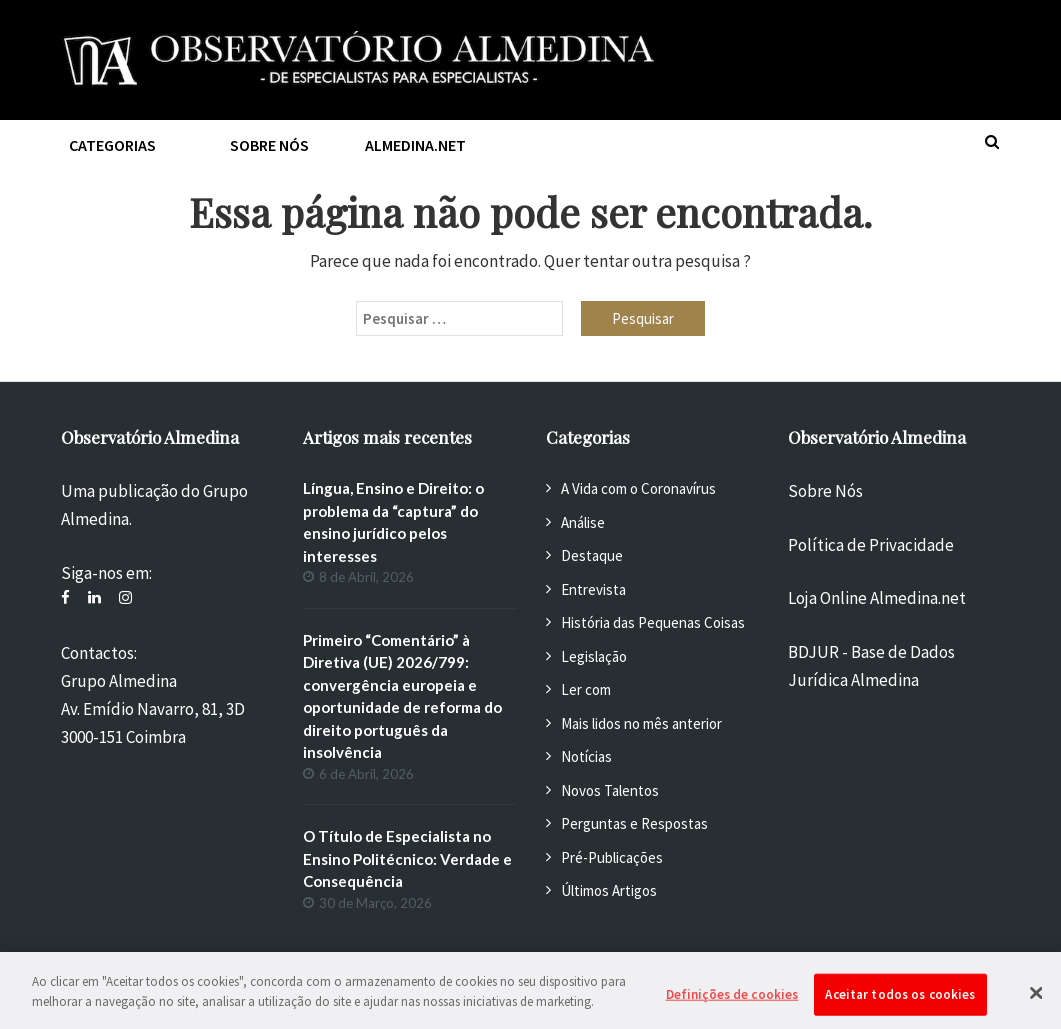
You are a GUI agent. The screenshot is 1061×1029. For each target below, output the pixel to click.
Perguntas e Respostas (634, 823)
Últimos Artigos (609, 890)
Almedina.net (415, 145)
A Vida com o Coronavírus (638, 488)
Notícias (586, 756)
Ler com (586, 689)
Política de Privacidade (871, 545)
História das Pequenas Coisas (653, 622)
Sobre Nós (825, 491)
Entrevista (593, 589)
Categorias (112, 145)
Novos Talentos (610, 790)
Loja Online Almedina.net (877, 598)
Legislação (594, 656)
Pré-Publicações (612, 857)
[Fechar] (1036, 1003)
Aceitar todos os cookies (900, 1004)
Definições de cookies (732, 1004)
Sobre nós (269, 145)
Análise (583, 522)
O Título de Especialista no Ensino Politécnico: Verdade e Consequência (407, 858)
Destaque (592, 555)
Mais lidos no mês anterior (641, 723)
